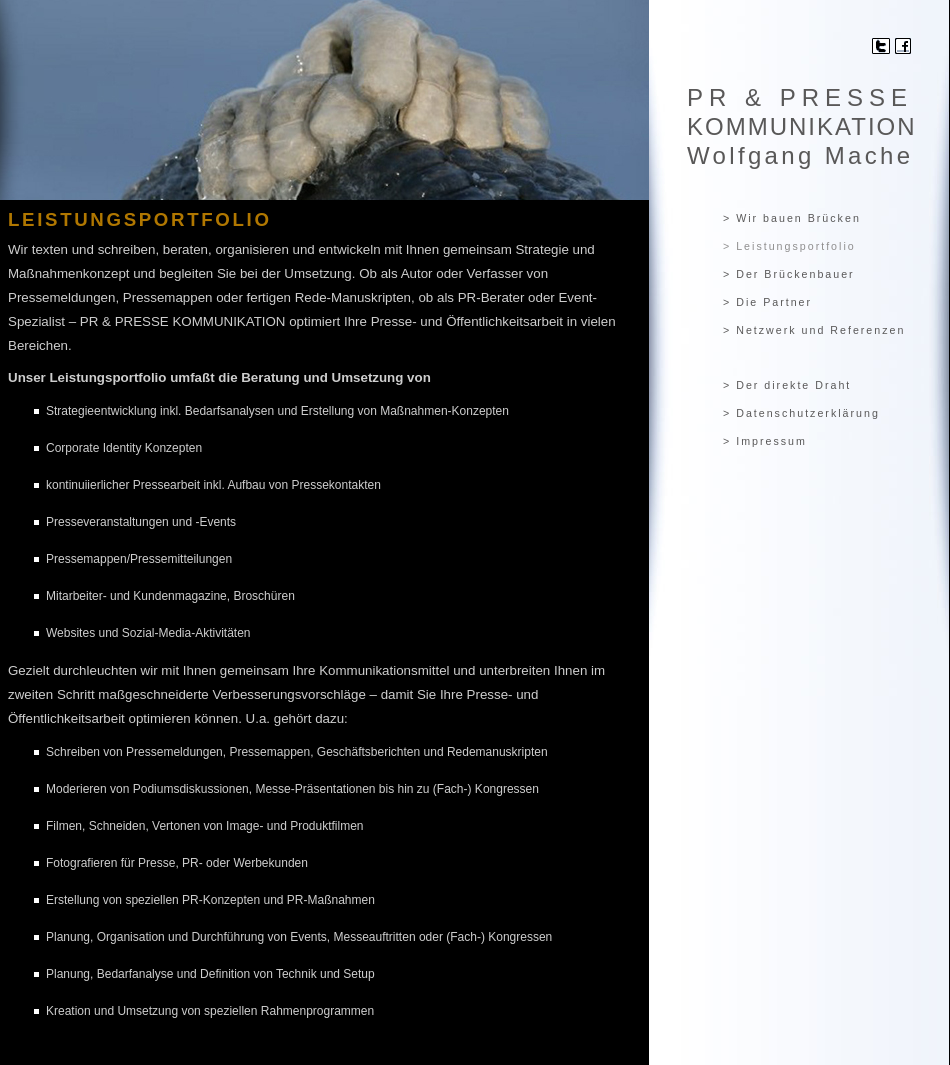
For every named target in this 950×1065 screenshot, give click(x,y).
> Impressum (765, 441)
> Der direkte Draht (787, 385)
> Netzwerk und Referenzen (814, 330)
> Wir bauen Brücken (792, 218)
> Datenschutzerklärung (801, 413)
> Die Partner (767, 302)
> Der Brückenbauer (789, 274)
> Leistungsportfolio (789, 246)
